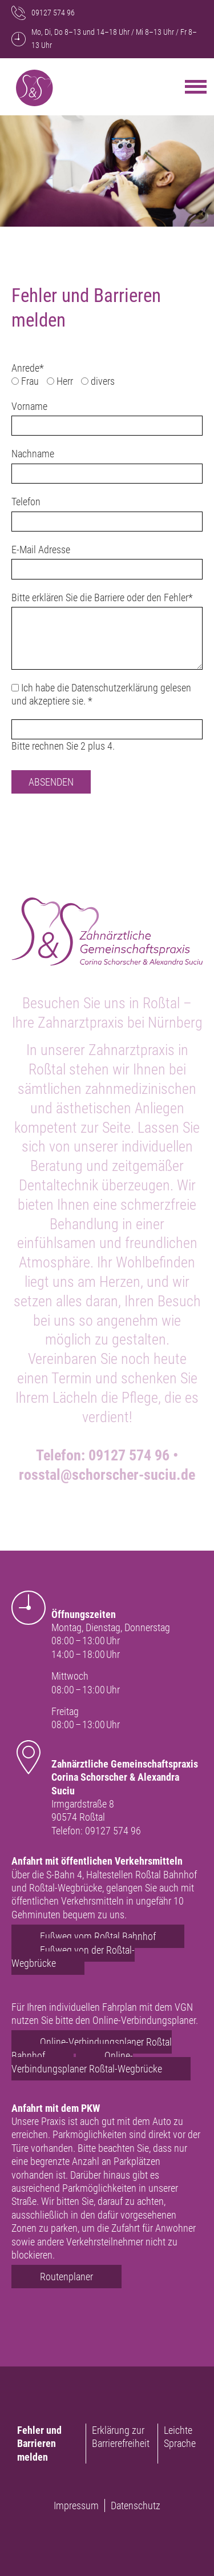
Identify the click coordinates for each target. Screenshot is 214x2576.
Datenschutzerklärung (114, 688)
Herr (64, 381)
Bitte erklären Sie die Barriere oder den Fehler (102, 597)
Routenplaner (66, 2277)
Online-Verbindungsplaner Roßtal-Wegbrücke (86, 2062)
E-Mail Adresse (40, 550)
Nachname (32, 454)
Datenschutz (135, 2505)
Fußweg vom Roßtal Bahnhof (98, 1936)
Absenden (51, 782)
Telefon (26, 502)
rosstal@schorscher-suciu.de (107, 1474)
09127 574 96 (128, 1455)
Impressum (76, 2505)
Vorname (29, 406)
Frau (30, 381)
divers (103, 381)
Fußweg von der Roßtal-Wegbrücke (73, 1956)
